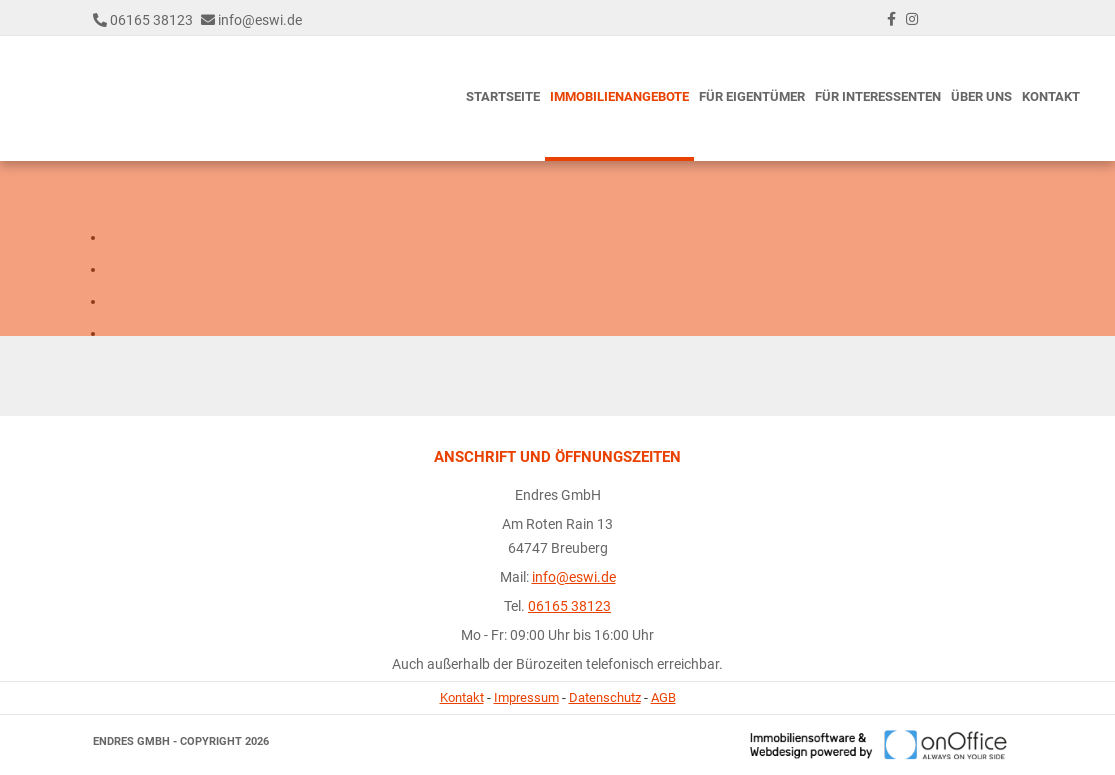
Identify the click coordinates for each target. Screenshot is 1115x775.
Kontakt (1051, 96)
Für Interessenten (878, 96)
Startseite (503, 96)
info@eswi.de (260, 20)
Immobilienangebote (619, 96)
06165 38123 (151, 20)
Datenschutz (605, 697)
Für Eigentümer (752, 96)
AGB (663, 697)
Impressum (526, 697)
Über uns (981, 96)
